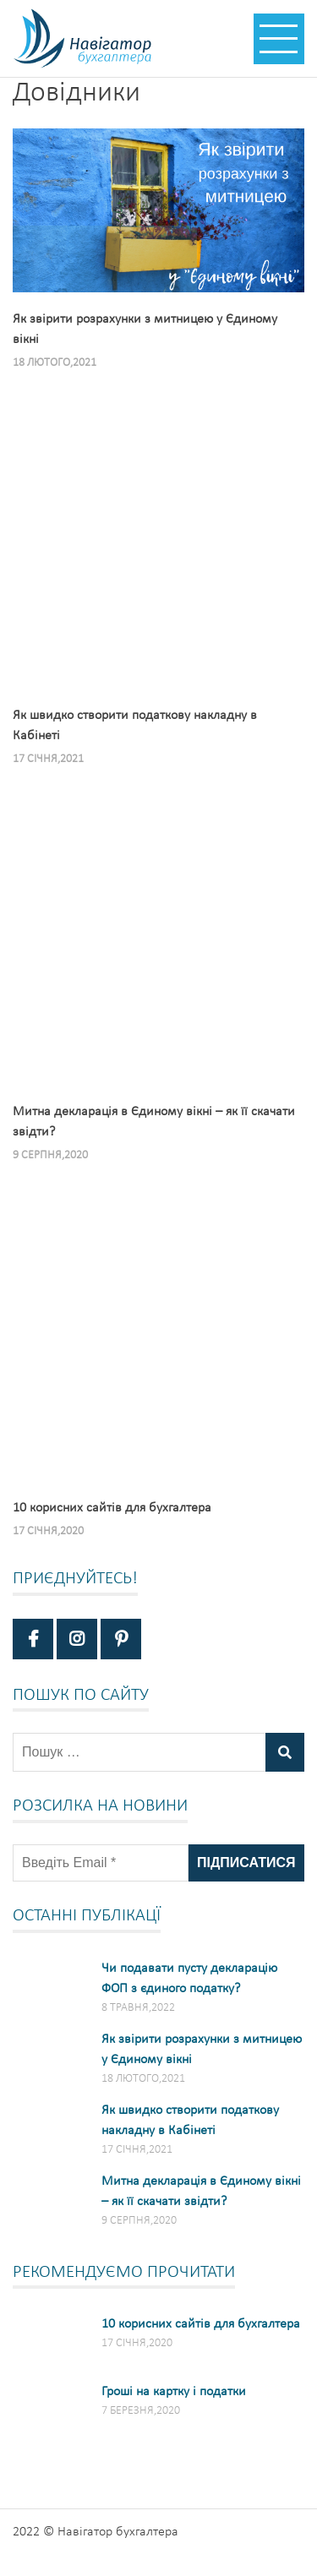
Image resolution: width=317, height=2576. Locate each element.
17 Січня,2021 (48, 759)
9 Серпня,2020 (50, 1155)
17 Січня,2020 (48, 1531)
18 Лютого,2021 (54, 363)
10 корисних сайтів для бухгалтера (200, 2324)
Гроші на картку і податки (173, 2392)
